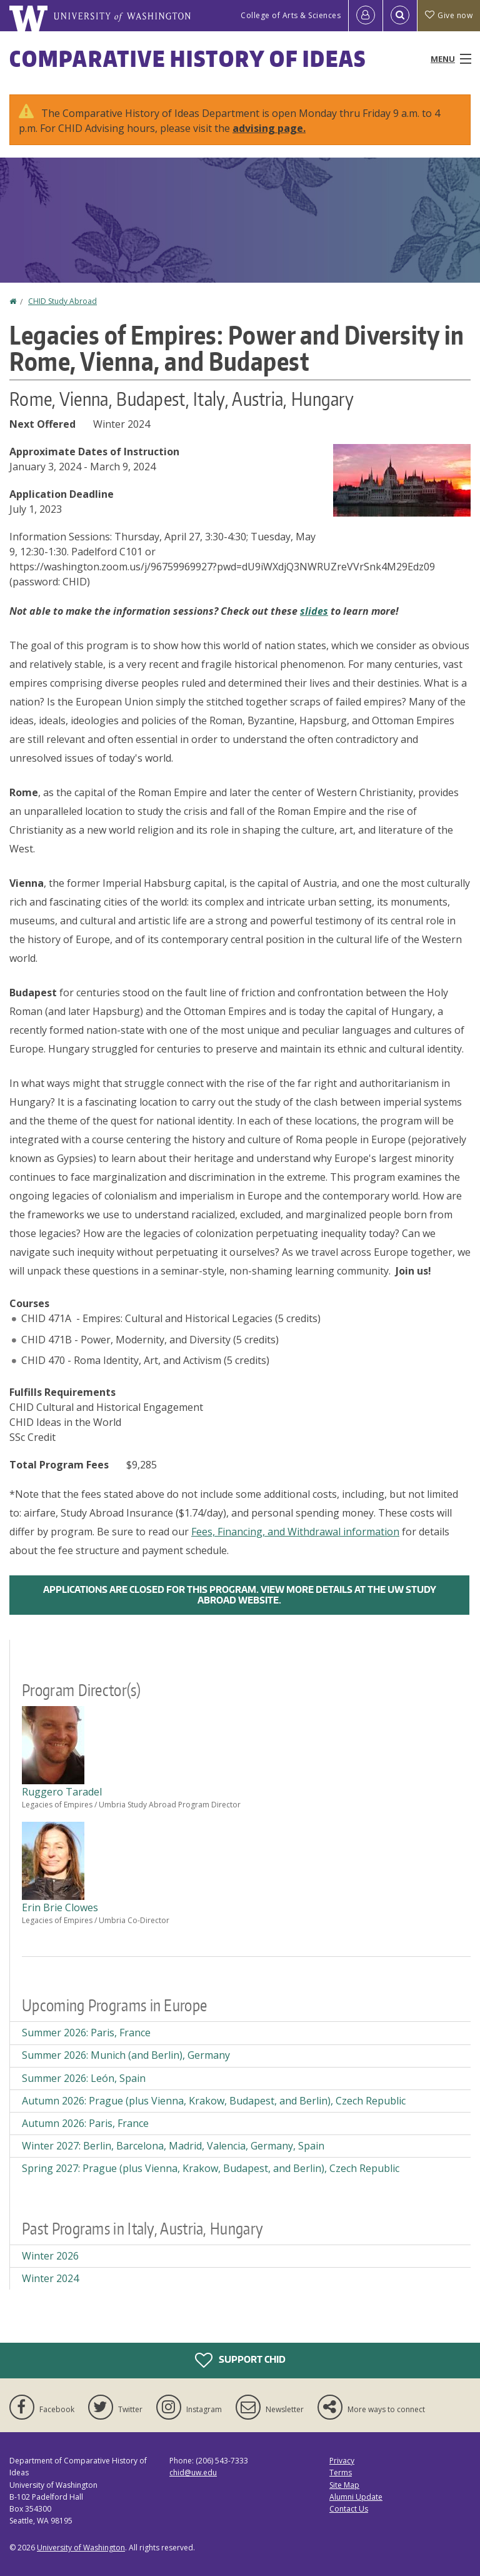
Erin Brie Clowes (60, 1907)
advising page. (269, 128)
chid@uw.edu (193, 2472)
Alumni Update (355, 2497)
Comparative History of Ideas (187, 58)
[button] (402, 479)
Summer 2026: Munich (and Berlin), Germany (126, 2055)
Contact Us (348, 2508)
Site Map (344, 2485)
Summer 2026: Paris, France (86, 2032)
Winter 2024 (50, 2278)
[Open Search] (400, 15)
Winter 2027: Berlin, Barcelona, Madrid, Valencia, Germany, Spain (173, 2146)
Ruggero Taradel (62, 1792)
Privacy (341, 2460)
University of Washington (81, 2547)
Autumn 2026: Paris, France (85, 2123)
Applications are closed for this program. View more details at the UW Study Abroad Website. (239, 1594)
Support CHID (240, 2360)
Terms (340, 2472)
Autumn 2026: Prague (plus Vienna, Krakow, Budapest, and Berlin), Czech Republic (214, 2101)
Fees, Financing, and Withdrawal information (295, 1531)
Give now (448, 15)
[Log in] (365, 15)
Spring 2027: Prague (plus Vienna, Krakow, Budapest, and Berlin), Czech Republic (210, 2168)
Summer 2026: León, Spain (84, 2078)
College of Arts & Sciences (291, 15)
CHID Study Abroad (62, 301)
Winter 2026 (50, 2256)
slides (314, 611)
